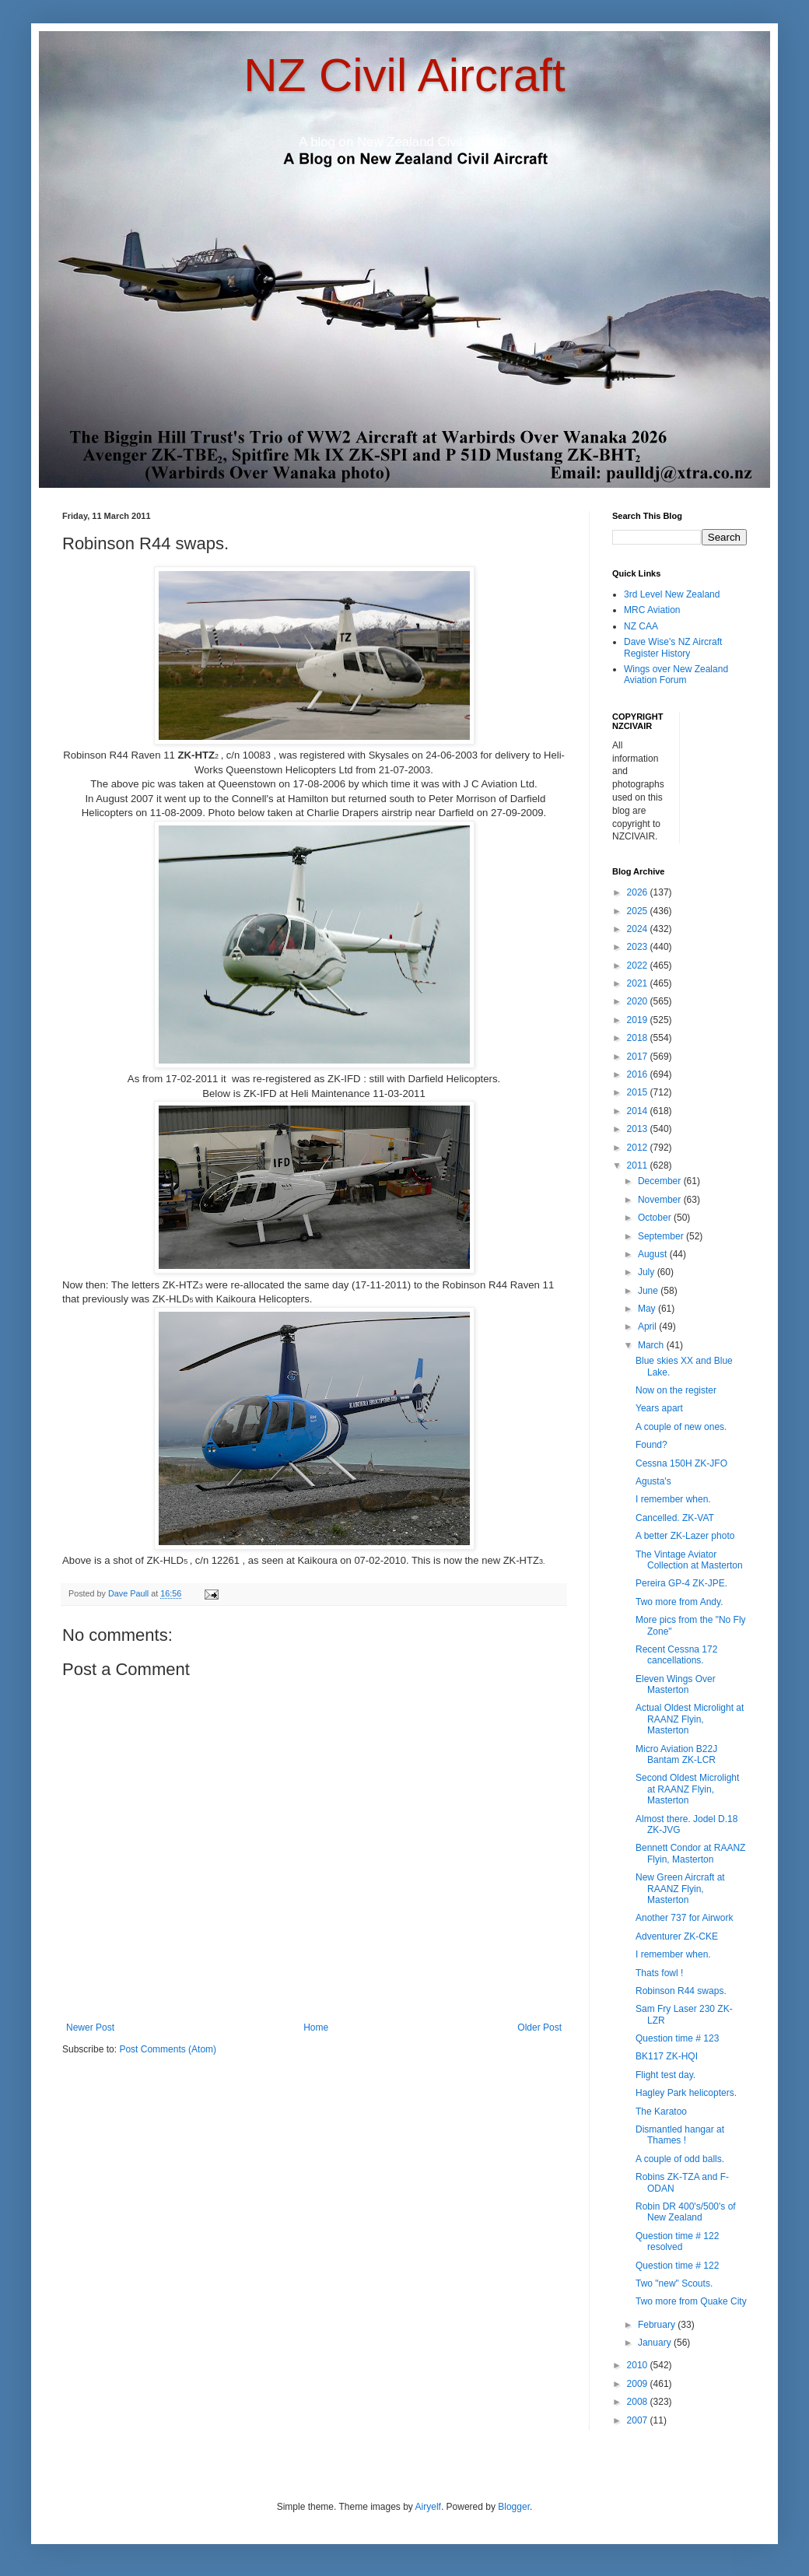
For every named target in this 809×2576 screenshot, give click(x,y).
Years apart (659, 1408)
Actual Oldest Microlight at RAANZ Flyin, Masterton (690, 1719)
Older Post (539, 2027)
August (654, 1254)
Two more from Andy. (679, 1601)
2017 (638, 1056)
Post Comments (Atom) (167, 2049)
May (648, 1308)
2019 (638, 1020)
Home (315, 2027)
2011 (638, 1165)
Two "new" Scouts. (674, 2283)
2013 (638, 1128)
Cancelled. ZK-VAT (675, 1517)
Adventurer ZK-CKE (677, 1936)
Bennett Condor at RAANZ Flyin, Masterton (690, 1853)
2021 (638, 983)
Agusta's (653, 1481)
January (656, 2342)
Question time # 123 (677, 2038)
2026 (638, 892)
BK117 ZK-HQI (667, 2056)
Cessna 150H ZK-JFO (681, 1463)
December (661, 1181)
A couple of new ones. (681, 1426)
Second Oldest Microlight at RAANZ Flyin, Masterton (687, 1789)
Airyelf (428, 2506)
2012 (638, 1147)
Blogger (514, 2506)
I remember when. (673, 1499)
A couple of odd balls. (680, 2159)
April (648, 1326)
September (662, 1236)
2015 (638, 1092)
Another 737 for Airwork (684, 1917)
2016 (638, 1074)
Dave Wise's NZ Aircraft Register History (673, 647)
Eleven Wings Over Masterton (676, 1684)
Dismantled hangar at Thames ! (680, 2135)
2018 (638, 1037)
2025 (638, 911)
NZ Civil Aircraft (404, 75)
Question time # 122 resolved (677, 2241)
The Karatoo (661, 2111)
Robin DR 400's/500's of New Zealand (686, 2212)
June (649, 1290)
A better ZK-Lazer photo (685, 1535)
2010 (638, 2365)
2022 (638, 965)
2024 (638, 929)
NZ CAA (641, 626)
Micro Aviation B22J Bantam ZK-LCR (676, 1754)
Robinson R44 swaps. (681, 1990)
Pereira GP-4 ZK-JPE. (681, 1583)
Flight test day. (665, 2075)
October (656, 1217)
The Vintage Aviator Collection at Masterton (689, 1560)
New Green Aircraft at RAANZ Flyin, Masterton (680, 1888)
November (661, 1199)
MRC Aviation (652, 610)
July (647, 1272)
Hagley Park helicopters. (686, 2092)
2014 (638, 1111)
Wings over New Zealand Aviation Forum (676, 674)
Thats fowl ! (659, 1973)
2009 (638, 2383)
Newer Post (90, 2027)
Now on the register (676, 1390)
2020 (638, 1001)
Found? (651, 1444)
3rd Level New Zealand (672, 594)
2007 (638, 2420)
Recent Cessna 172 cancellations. (676, 1655)
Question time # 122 (677, 2265)
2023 (638, 946)
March (652, 1345)
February (658, 2324)
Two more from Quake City (691, 2301)
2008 (638, 2401)
